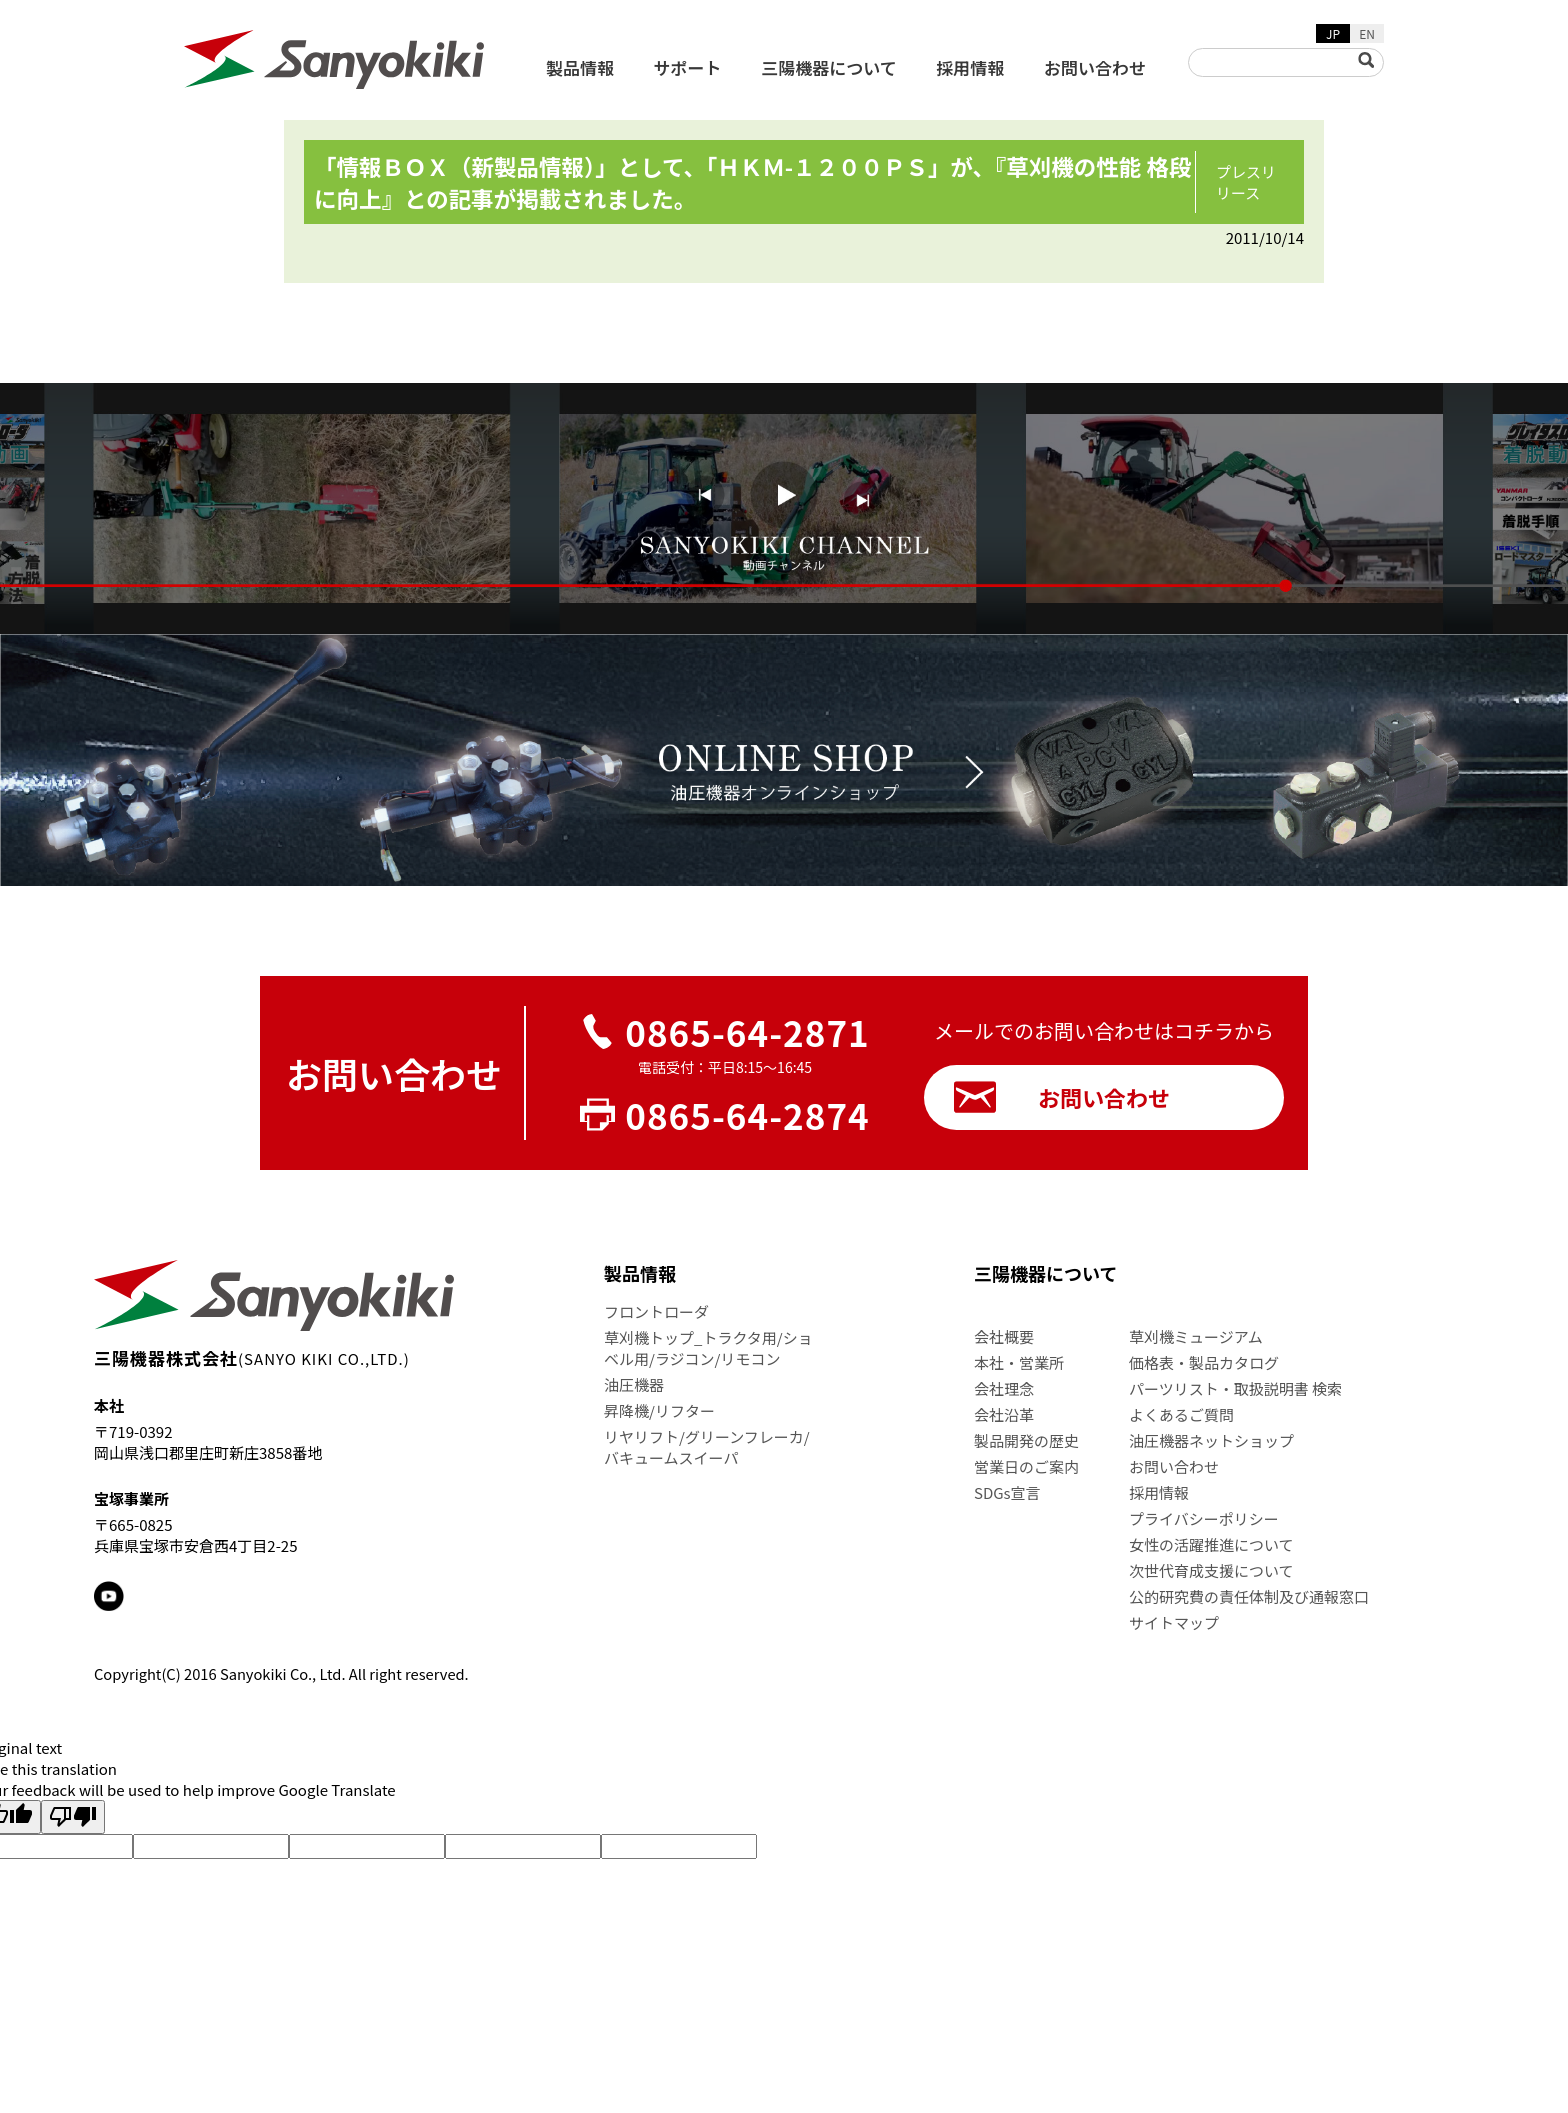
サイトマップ (1174, 1622)
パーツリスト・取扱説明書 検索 (1235, 1388)
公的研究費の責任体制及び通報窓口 (1249, 1596)
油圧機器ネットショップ (1211, 1440)
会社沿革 (1004, 1414)
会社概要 (1004, 1336)
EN (1367, 33)
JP (1333, 33)
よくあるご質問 (1181, 1414)
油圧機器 (634, 1384)
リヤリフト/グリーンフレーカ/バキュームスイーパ (707, 1447)
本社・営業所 (1019, 1362)
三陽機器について (829, 67)
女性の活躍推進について (1211, 1544)
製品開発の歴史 (1026, 1440)
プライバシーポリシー (1204, 1518)
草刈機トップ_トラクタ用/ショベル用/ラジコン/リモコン (708, 1348)
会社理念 (1004, 1388)
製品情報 (580, 67)
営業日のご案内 (1026, 1466)
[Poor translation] (73, 1817)
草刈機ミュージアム (1196, 1336)
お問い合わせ (1095, 67)
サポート (688, 67)
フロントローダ (656, 1311)
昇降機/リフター (659, 1410)
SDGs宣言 (1007, 1492)
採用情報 (970, 67)
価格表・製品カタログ (1204, 1362)
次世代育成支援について (1211, 1570)
